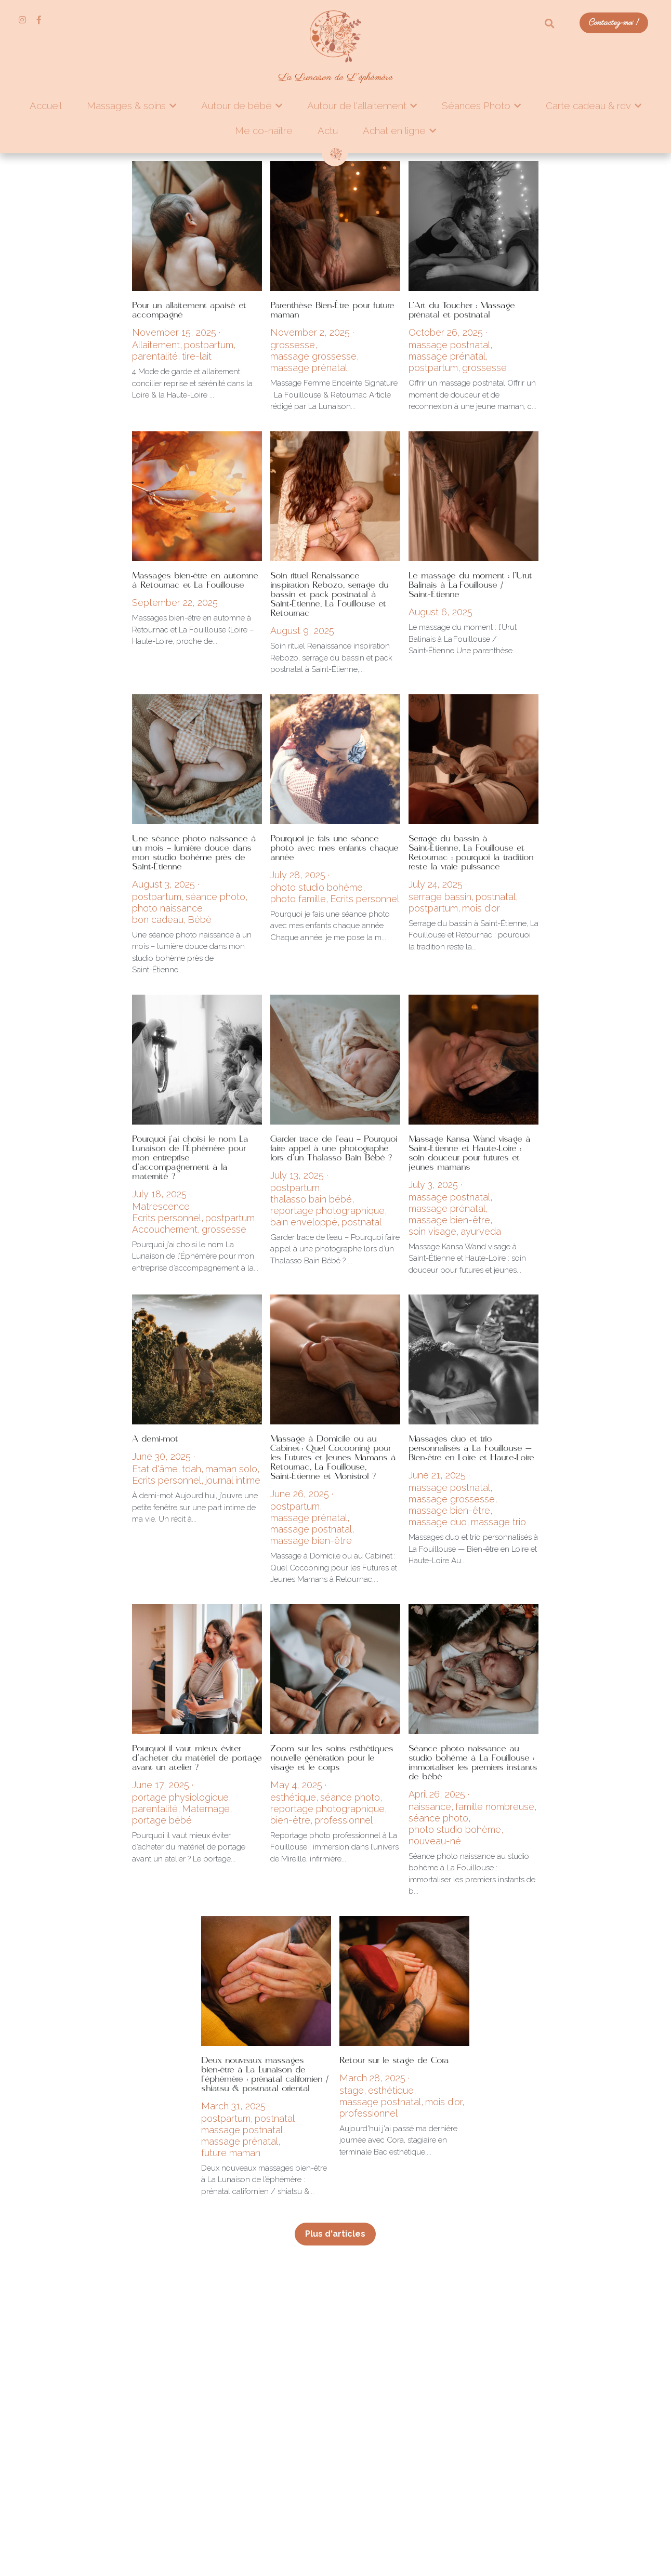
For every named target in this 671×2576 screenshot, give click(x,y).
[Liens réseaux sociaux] (22, 20)
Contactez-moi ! (614, 23)
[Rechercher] (550, 24)
